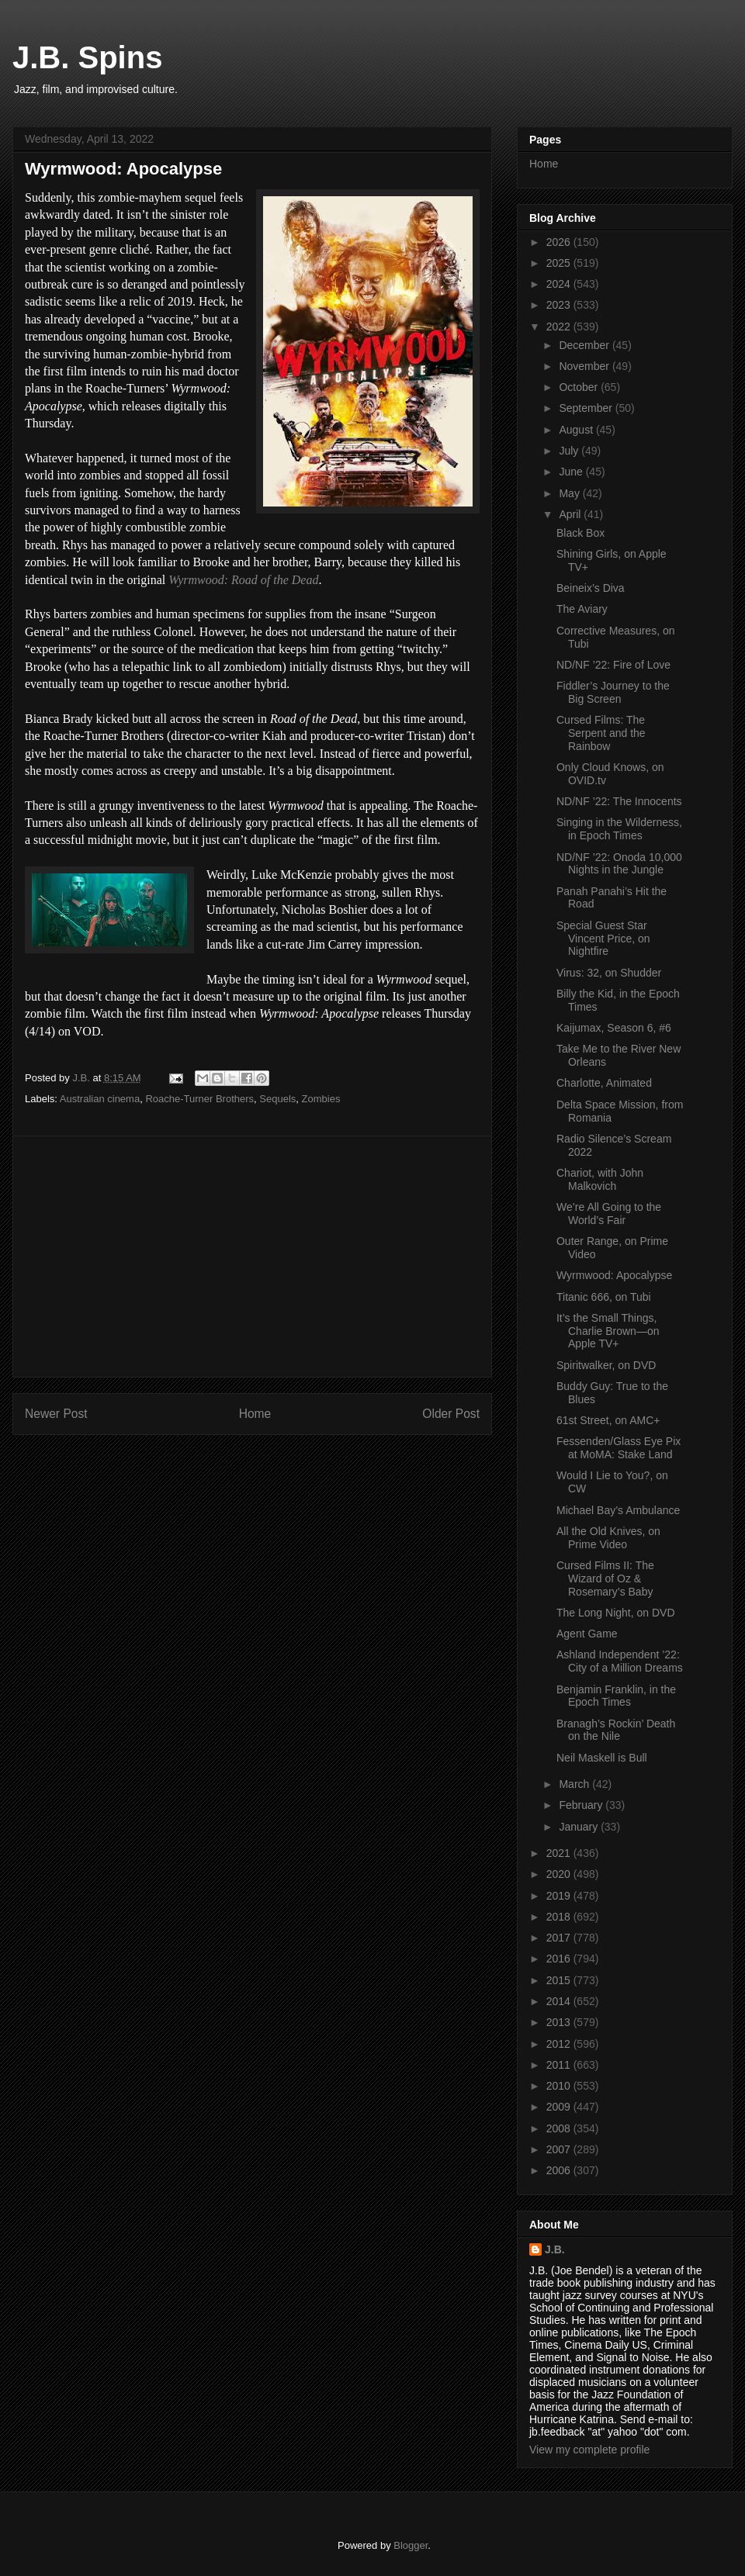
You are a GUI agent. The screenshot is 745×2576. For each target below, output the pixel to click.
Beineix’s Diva (590, 588)
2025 (559, 263)
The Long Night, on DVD (615, 1612)
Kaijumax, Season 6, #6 (613, 1028)
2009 (559, 2107)
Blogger (410, 2545)
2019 (559, 1896)
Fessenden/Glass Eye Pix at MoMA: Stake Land (618, 1448)
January (580, 1826)
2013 (559, 2022)
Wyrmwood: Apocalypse (614, 1275)
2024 (559, 284)
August (577, 430)
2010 (559, 2086)
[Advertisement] (252, 1256)
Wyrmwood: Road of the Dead (243, 579)
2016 (559, 1958)
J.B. (555, 2249)
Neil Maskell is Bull (601, 1757)
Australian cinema (100, 1099)
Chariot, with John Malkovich (599, 1179)
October (580, 387)
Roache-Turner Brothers (199, 1099)
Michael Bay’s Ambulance (618, 1510)
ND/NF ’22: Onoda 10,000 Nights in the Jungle (619, 864)
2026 (559, 242)
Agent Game (587, 1633)
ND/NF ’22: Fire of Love (613, 665)
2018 (559, 1916)
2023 (559, 305)
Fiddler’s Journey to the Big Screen (613, 692)
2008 (559, 2128)
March (575, 1784)
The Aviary (582, 609)
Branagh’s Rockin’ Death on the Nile (615, 1730)
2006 (559, 2170)
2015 (559, 1980)
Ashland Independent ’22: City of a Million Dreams (619, 1661)
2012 (559, 2044)
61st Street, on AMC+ (608, 1420)
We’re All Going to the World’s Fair (608, 1213)
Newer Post (56, 1413)
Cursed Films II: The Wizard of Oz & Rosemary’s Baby (605, 1578)
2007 (559, 2149)
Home (255, 1413)
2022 (559, 326)
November (585, 366)
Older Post (451, 1413)
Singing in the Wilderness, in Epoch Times (619, 829)
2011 (559, 2065)
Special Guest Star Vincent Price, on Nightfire (603, 938)
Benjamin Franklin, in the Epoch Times (616, 1696)
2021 (559, 1853)
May (570, 493)
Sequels (277, 1099)
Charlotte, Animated (604, 1083)
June (572, 471)
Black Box (580, 533)
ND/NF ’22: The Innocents (619, 801)
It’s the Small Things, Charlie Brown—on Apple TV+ (608, 1331)
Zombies (321, 1099)
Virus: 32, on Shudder (608, 972)
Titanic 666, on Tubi (603, 1297)
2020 (559, 1874)
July (570, 450)
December (585, 345)
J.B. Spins (87, 57)
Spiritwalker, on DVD (606, 1365)
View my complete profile (589, 2449)
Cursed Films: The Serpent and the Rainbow (601, 733)
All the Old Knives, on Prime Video (608, 1538)
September (587, 408)
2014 (559, 2001)
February (582, 1805)
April (571, 514)
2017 (559, 1937)
